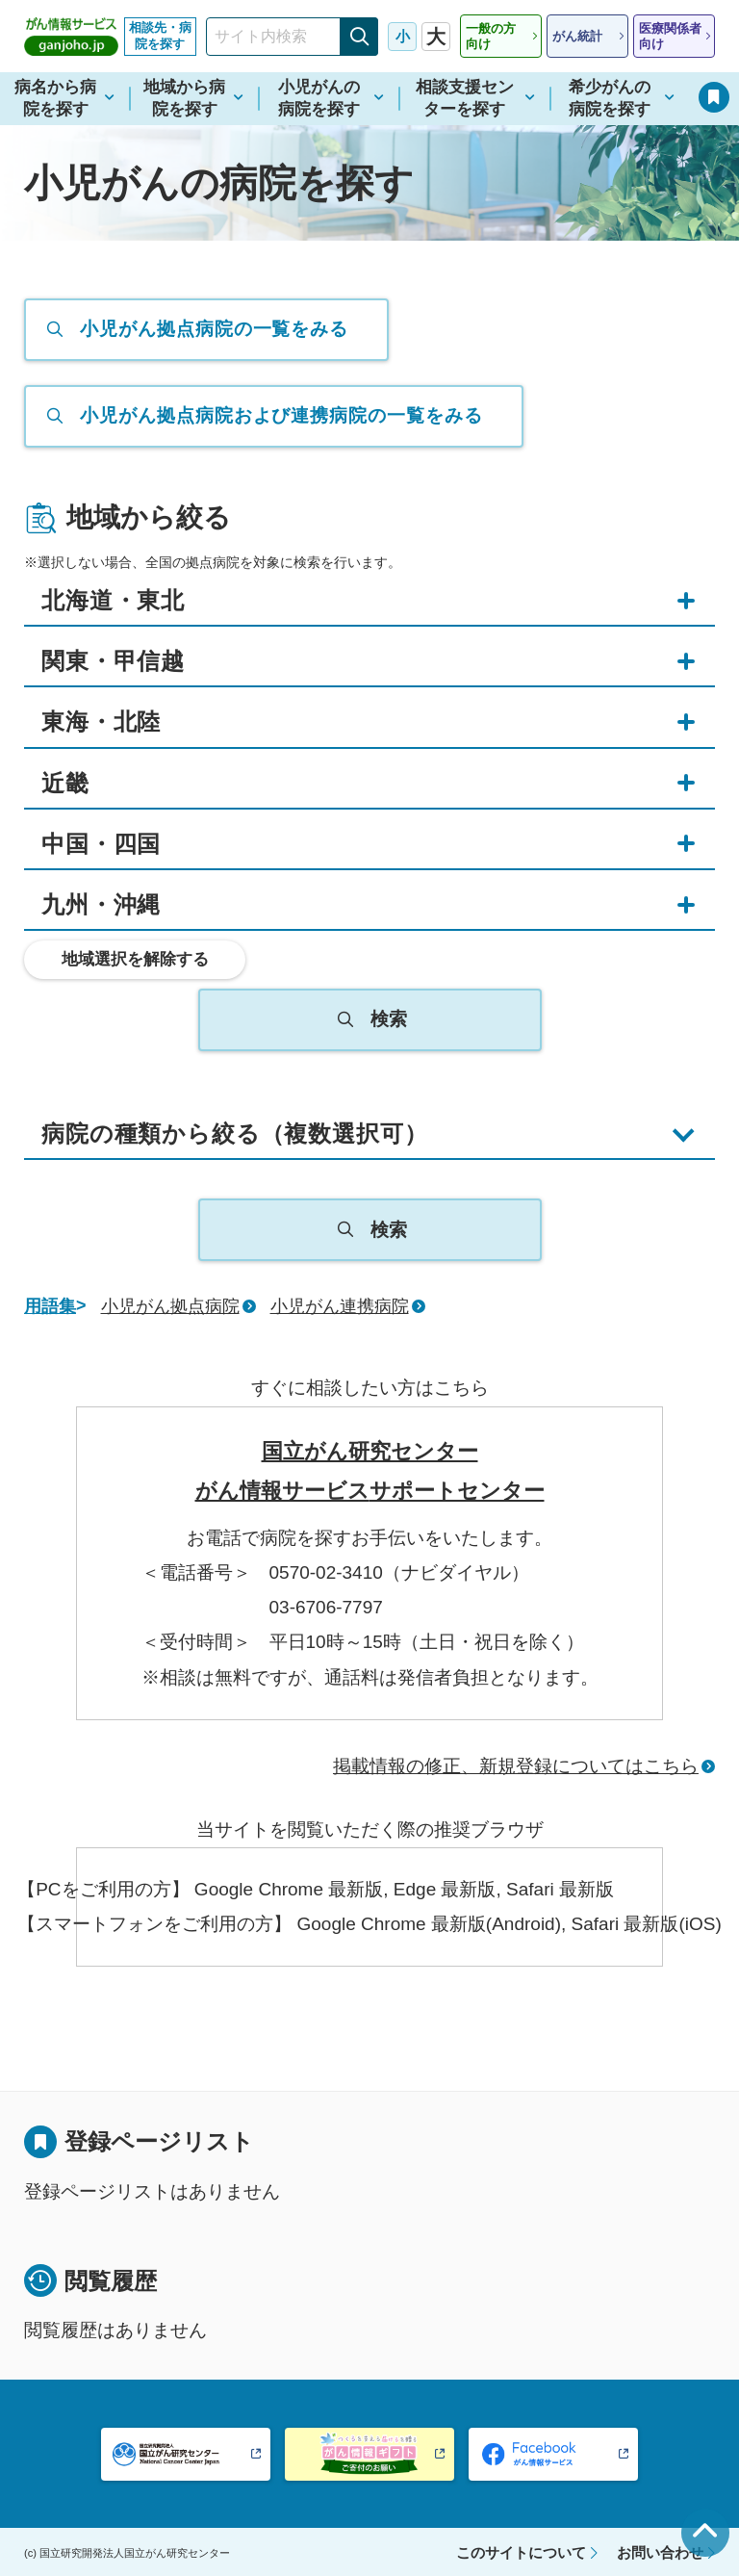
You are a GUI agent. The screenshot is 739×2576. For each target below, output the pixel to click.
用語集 (50, 1306)
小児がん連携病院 (339, 1306)
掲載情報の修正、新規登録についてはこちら (516, 1766)
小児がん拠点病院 (170, 1306)
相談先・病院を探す (160, 35)
